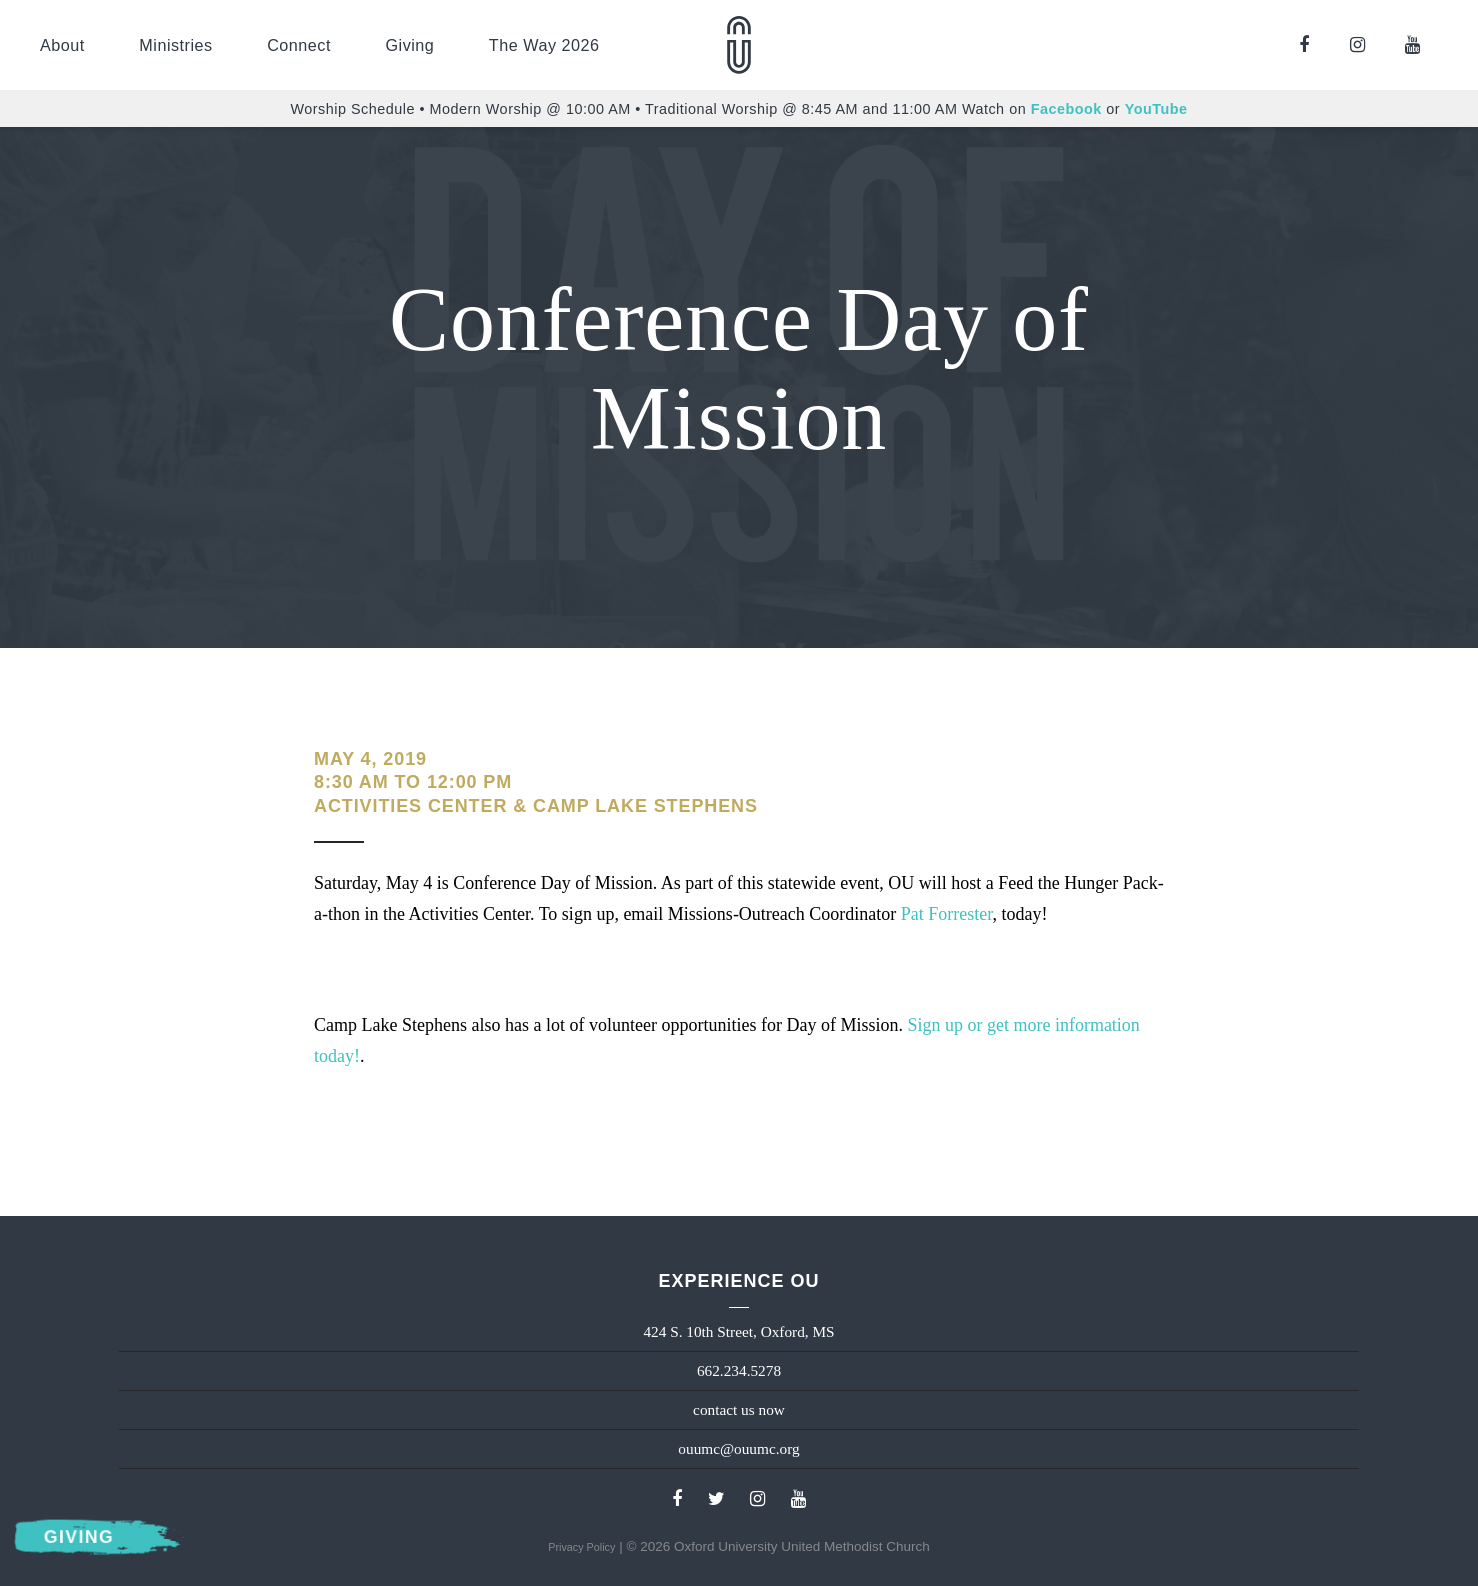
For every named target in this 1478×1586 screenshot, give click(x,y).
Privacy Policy (581, 1547)
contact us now (739, 1409)
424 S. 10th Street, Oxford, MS (738, 1331)
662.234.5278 (739, 1370)
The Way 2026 (544, 45)
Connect (299, 45)
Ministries (175, 45)
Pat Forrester (947, 914)
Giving (409, 45)
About (62, 45)
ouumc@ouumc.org (738, 1448)
